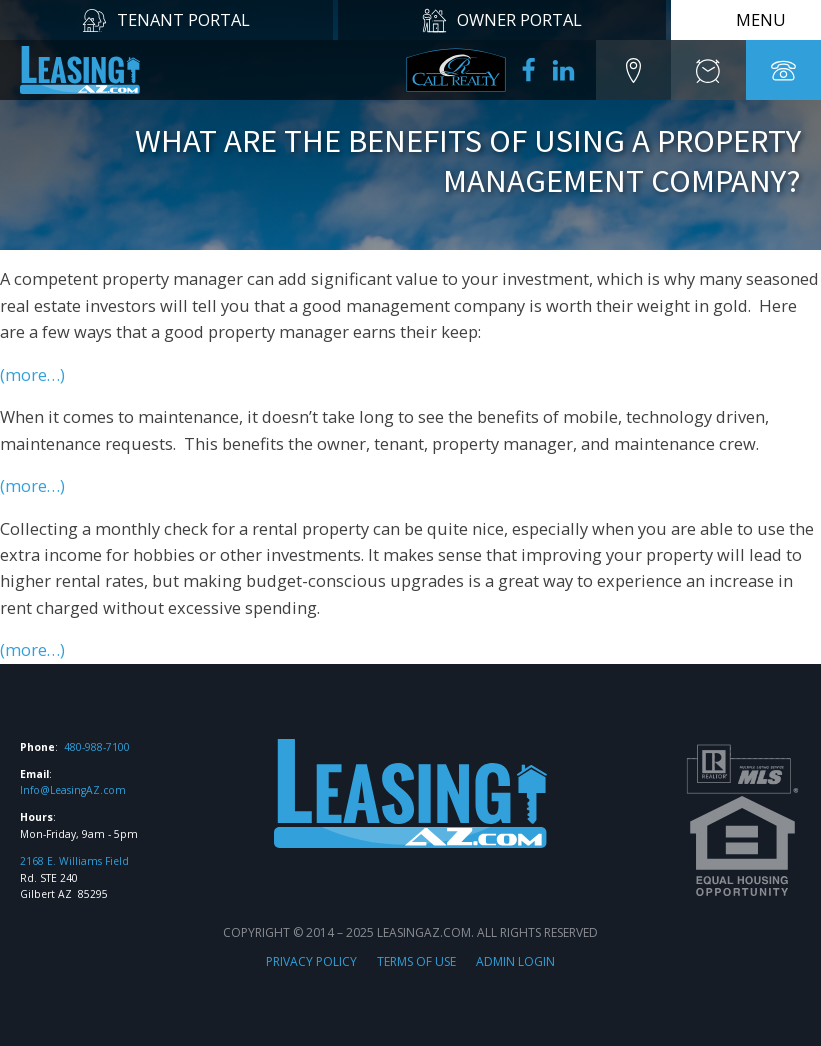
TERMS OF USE (416, 961)
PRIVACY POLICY (311, 961)
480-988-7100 (97, 747)
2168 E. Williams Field (74, 861)
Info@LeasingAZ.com (73, 790)
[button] (633, 70)
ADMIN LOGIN (515, 961)
